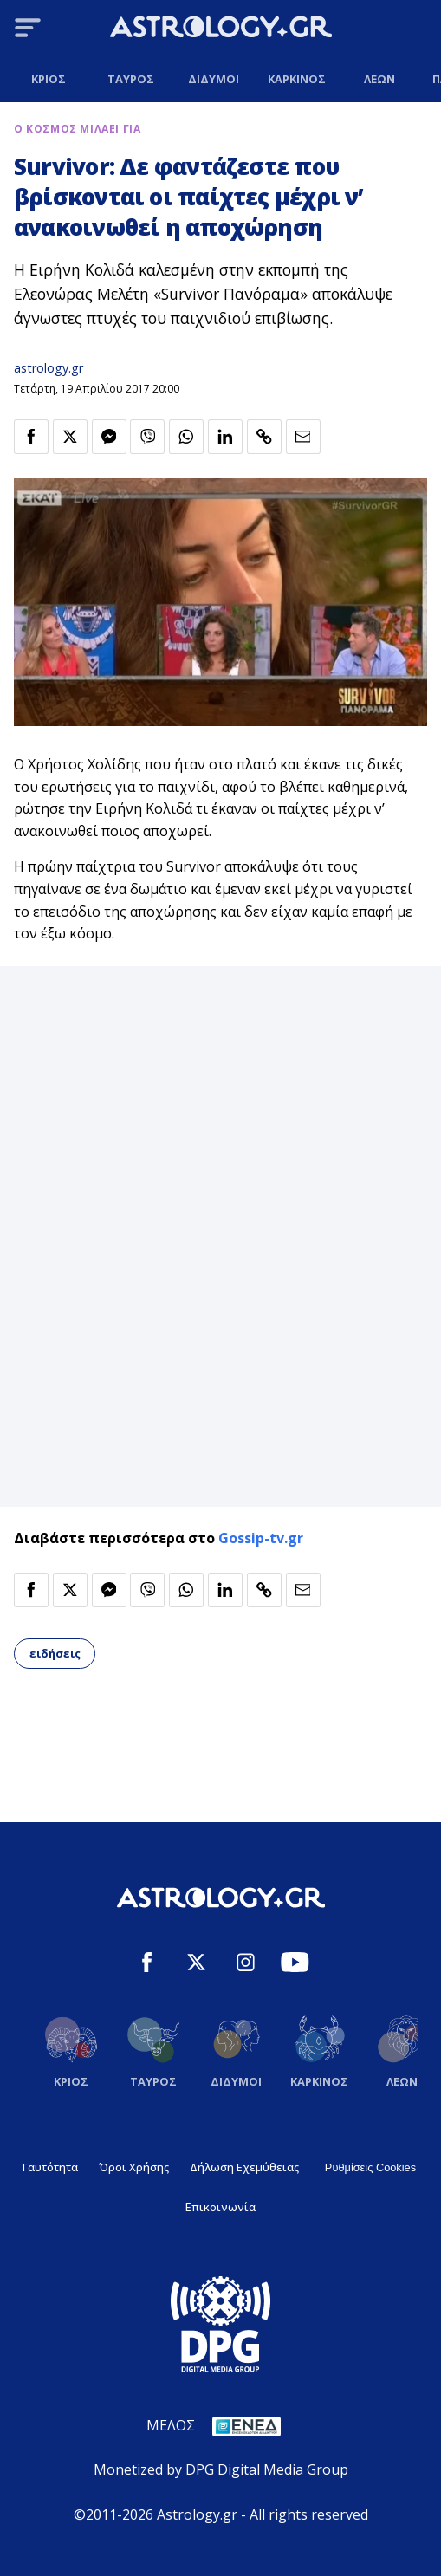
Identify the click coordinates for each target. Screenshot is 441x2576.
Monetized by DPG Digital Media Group (221, 2469)
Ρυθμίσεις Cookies (370, 2167)
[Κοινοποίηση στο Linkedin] (225, 436)
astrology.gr (48, 368)
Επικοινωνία (220, 2207)
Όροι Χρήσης (134, 2167)
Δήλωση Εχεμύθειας (244, 2167)
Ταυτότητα (49, 2167)
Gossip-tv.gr (260, 1538)
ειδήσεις (55, 1653)
